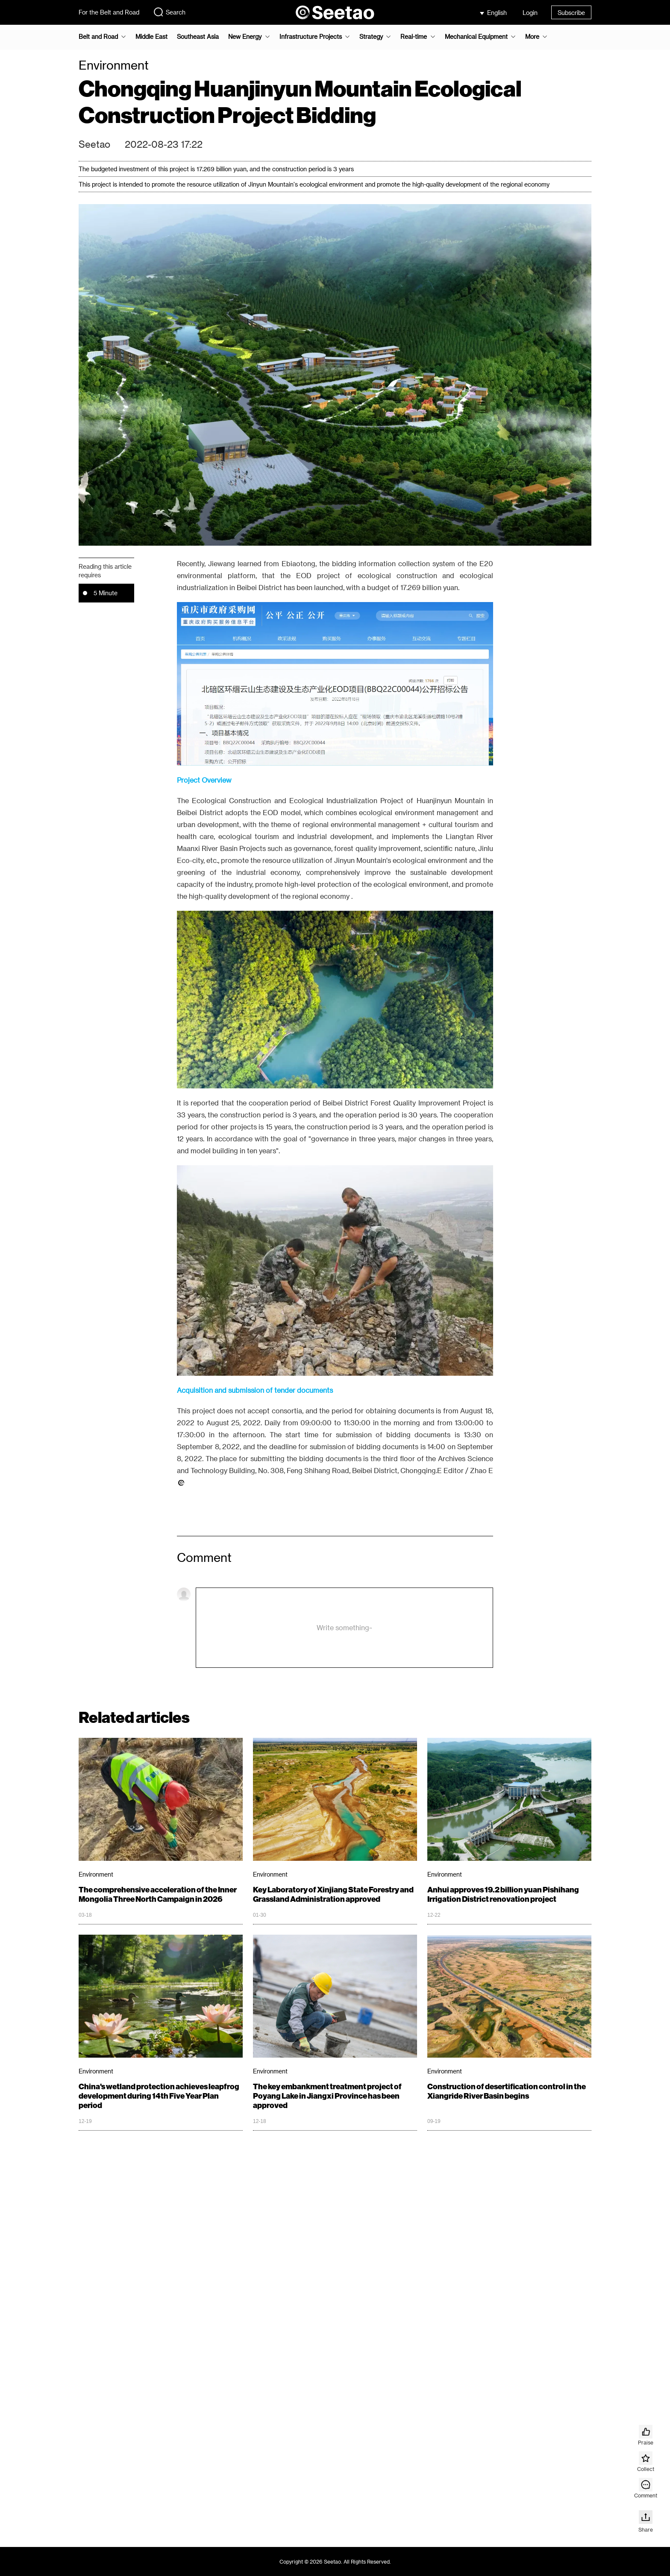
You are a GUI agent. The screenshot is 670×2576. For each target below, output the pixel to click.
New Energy (245, 37)
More (532, 37)
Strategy (371, 37)
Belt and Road (98, 37)
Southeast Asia (198, 37)
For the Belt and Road (109, 12)
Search (169, 12)
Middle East (151, 37)
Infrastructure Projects (310, 37)
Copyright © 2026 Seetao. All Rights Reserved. (335, 2561)
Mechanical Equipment (476, 37)
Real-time (413, 37)
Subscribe (571, 12)
